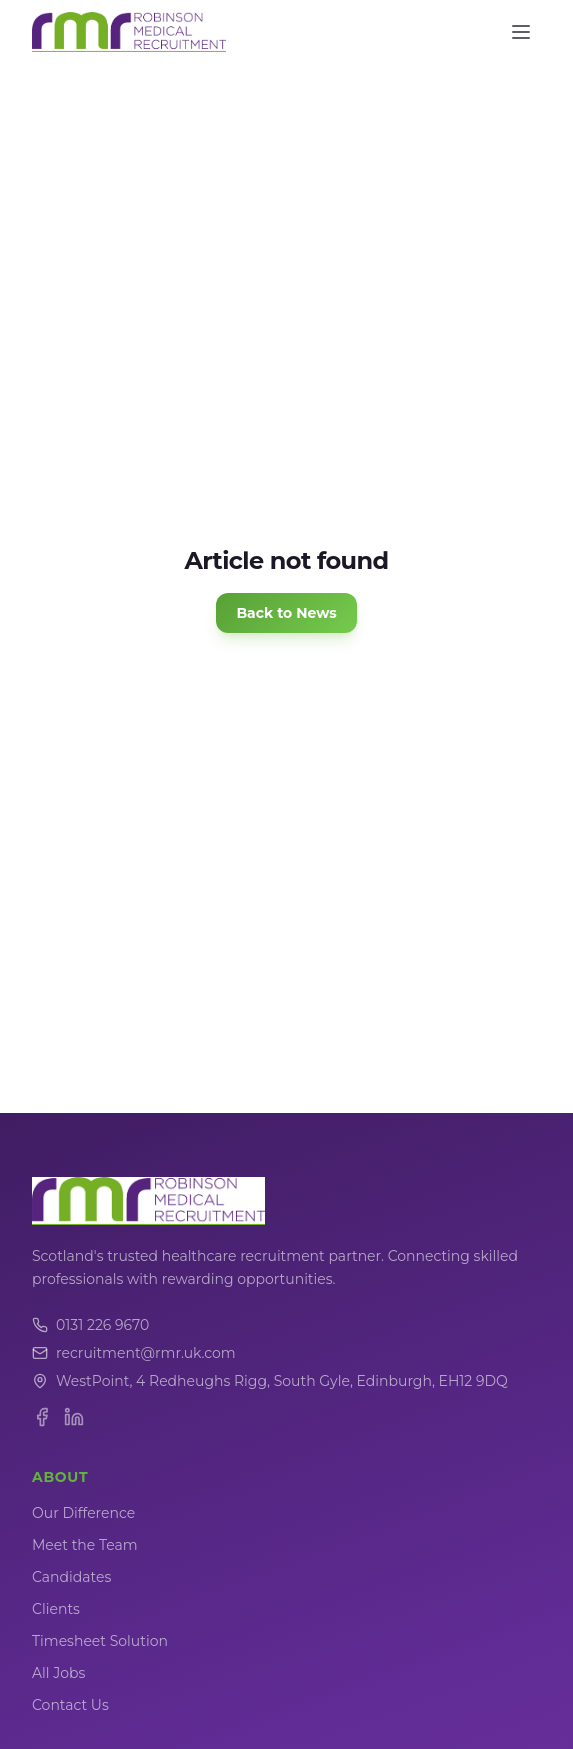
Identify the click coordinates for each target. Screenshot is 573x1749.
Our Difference (83, 1513)
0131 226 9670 (90, 1325)
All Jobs (58, 1673)
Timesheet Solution (100, 1641)
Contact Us (70, 1705)
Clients (56, 1609)
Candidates (71, 1577)
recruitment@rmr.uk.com (134, 1353)
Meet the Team (85, 1545)
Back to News (286, 613)
